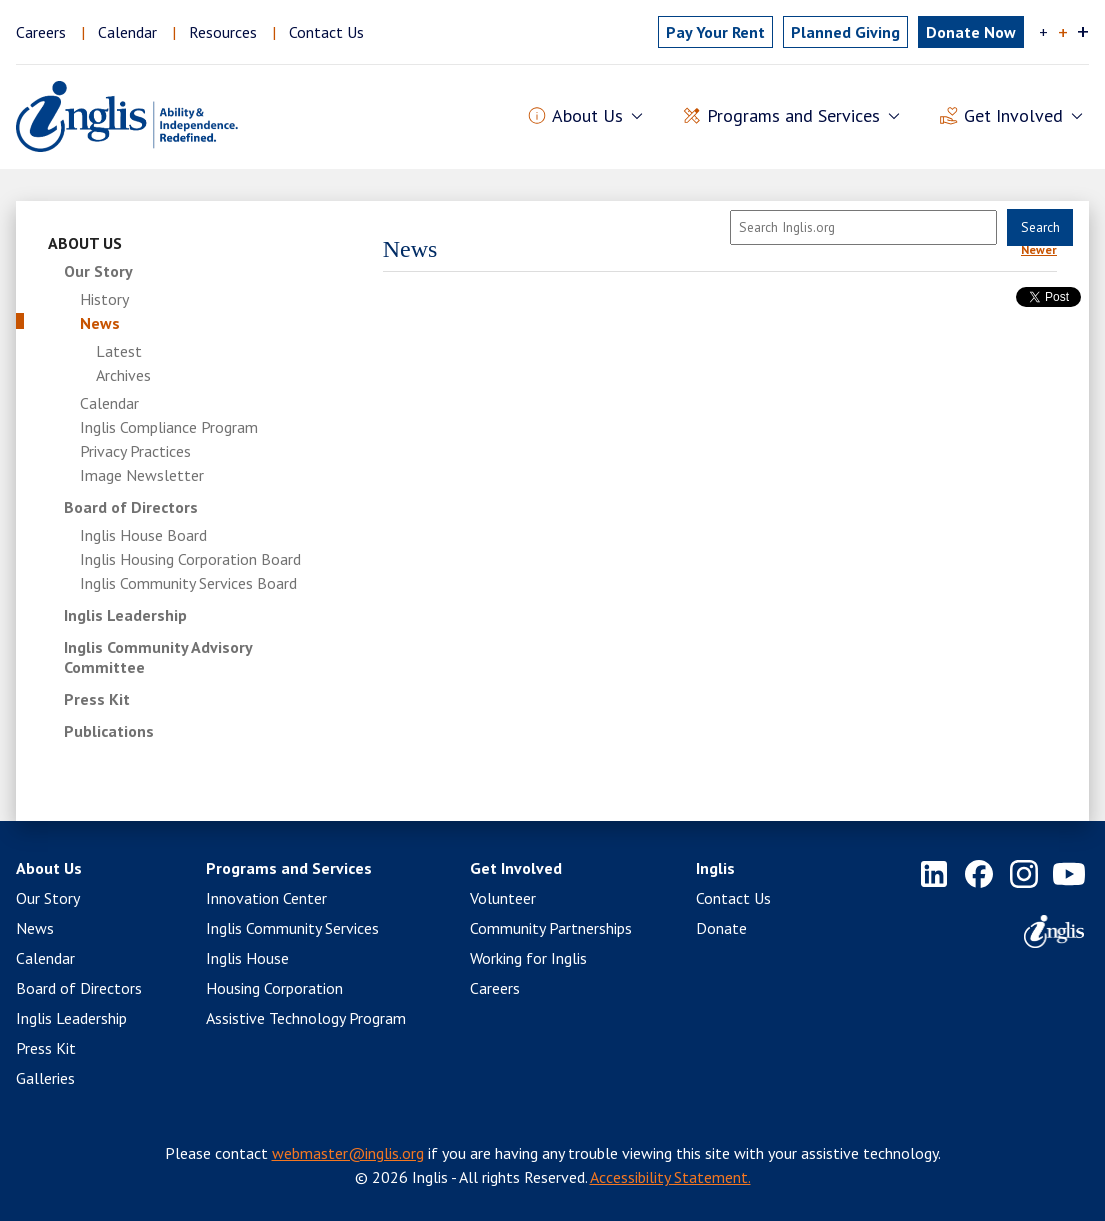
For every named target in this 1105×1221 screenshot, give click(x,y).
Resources (223, 32)
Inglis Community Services (292, 928)
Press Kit (97, 699)
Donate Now (971, 32)
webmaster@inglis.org (348, 1153)
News (100, 323)
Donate (721, 928)
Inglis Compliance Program (169, 427)
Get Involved (516, 868)
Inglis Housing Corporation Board (190, 559)
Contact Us (326, 32)
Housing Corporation (274, 988)
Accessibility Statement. (670, 1177)
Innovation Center (266, 898)
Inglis (715, 868)
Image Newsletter (142, 475)
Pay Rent (715, 32)
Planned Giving (845, 32)
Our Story (98, 271)
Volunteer (503, 898)
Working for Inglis (528, 958)
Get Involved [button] (1013, 116)
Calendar (127, 32)
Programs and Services (289, 868)
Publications (109, 731)
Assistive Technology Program (306, 1018)
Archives (123, 375)
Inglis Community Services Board (188, 583)
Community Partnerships (551, 928)
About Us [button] (587, 116)
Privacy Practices (135, 451)
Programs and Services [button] (793, 116)
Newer (1039, 249)
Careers (41, 32)
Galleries (45, 1078)
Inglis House (247, 958)
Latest (119, 351)
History (104, 299)
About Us (85, 243)
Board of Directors (131, 507)
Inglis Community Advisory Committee (158, 657)
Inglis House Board (143, 535)
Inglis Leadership (125, 615)
